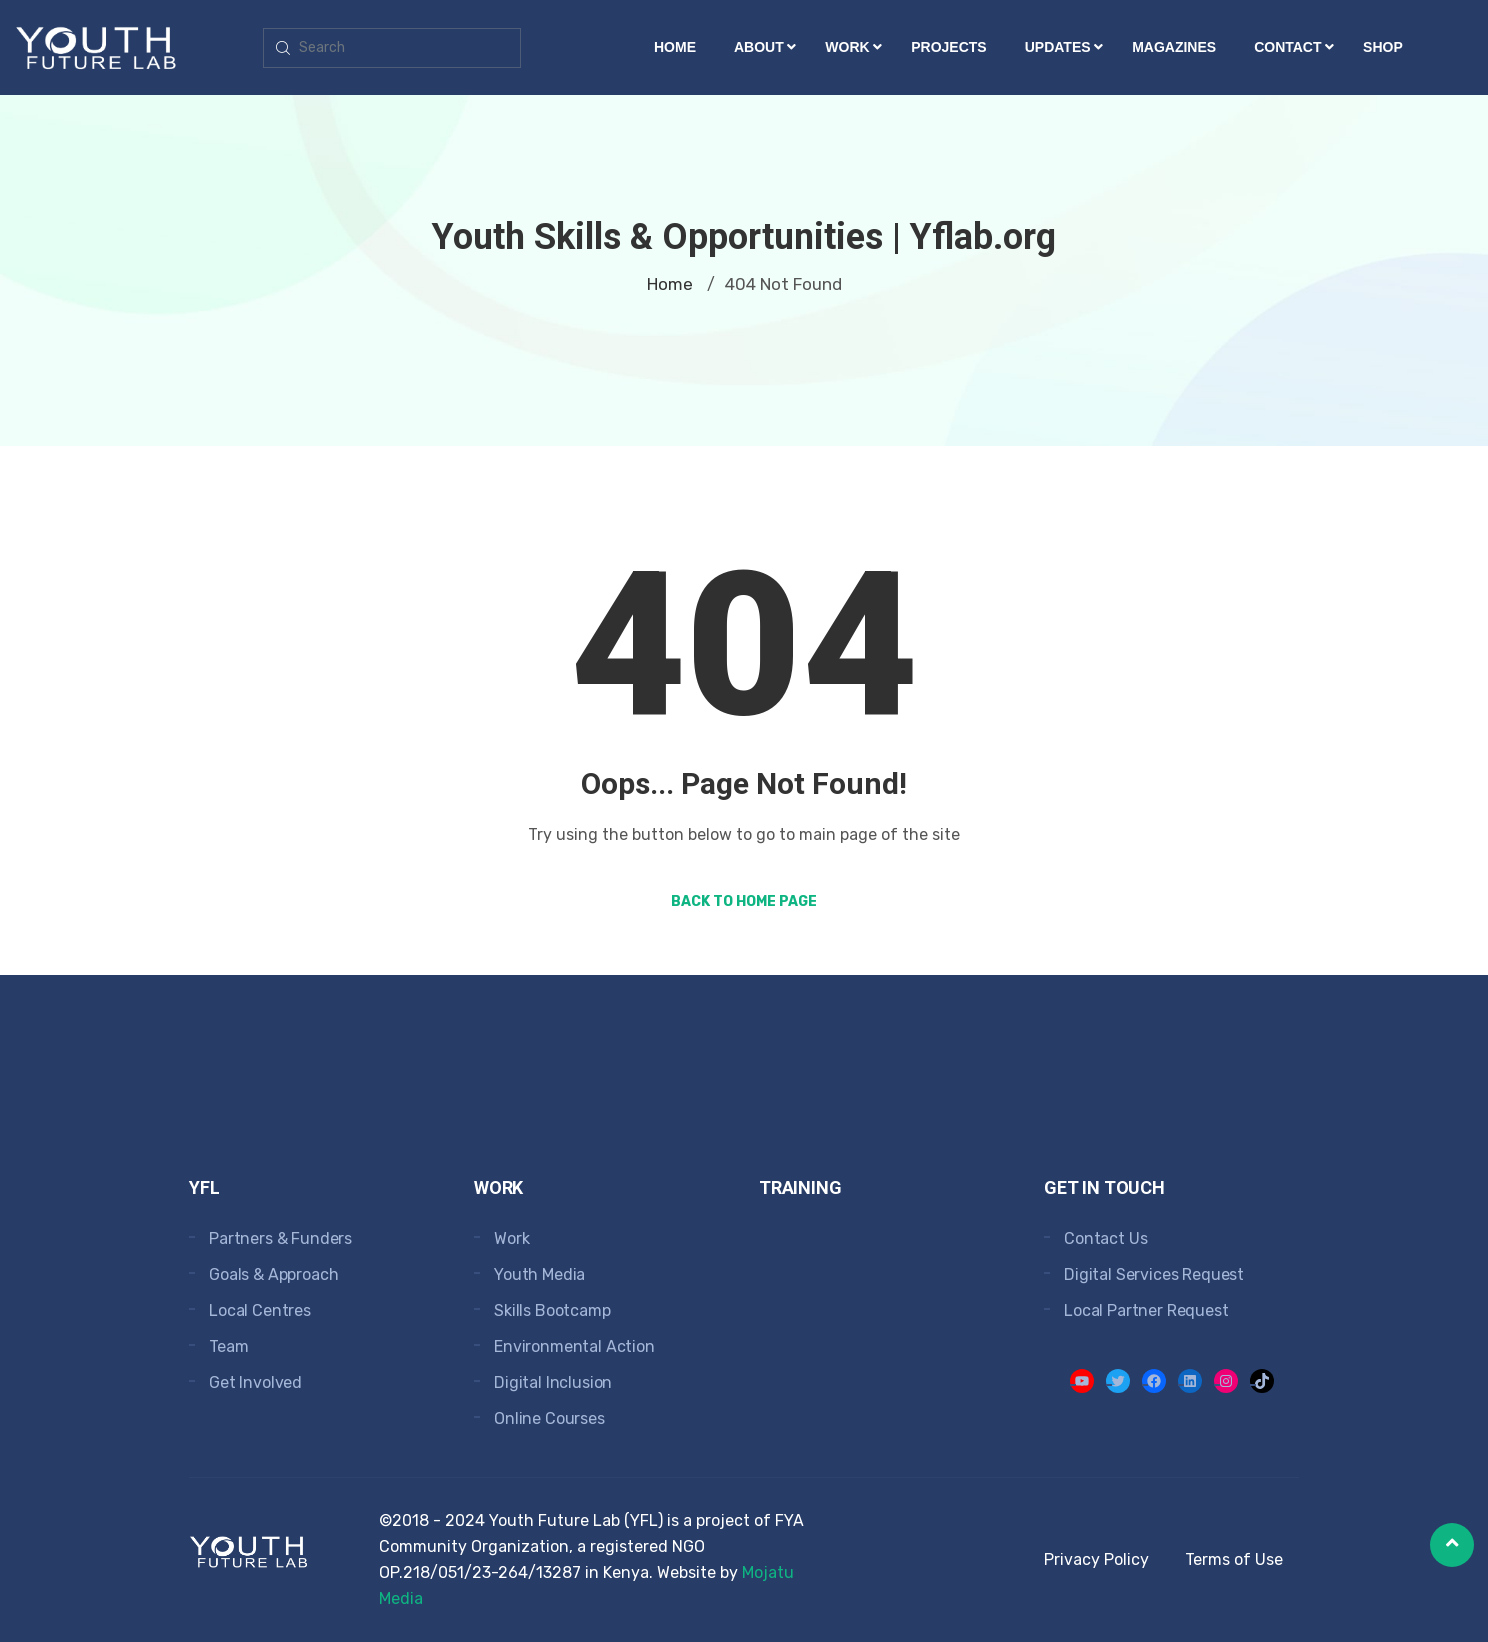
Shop (1383, 47)
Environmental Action (574, 1346)
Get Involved (255, 1382)
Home (675, 47)
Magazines (1174, 47)
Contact (1287, 47)
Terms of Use (1234, 1559)
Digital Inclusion (553, 1382)
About (759, 47)
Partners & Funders (280, 1238)
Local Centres (260, 1310)
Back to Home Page (744, 901)
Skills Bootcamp (552, 1310)
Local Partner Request (1146, 1310)
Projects (948, 47)
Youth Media (539, 1274)
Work (847, 47)
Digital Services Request (1154, 1274)
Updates (1058, 47)
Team (228, 1346)
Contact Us (1105, 1238)
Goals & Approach (273, 1274)
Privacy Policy (1096, 1559)
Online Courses (549, 1418)
